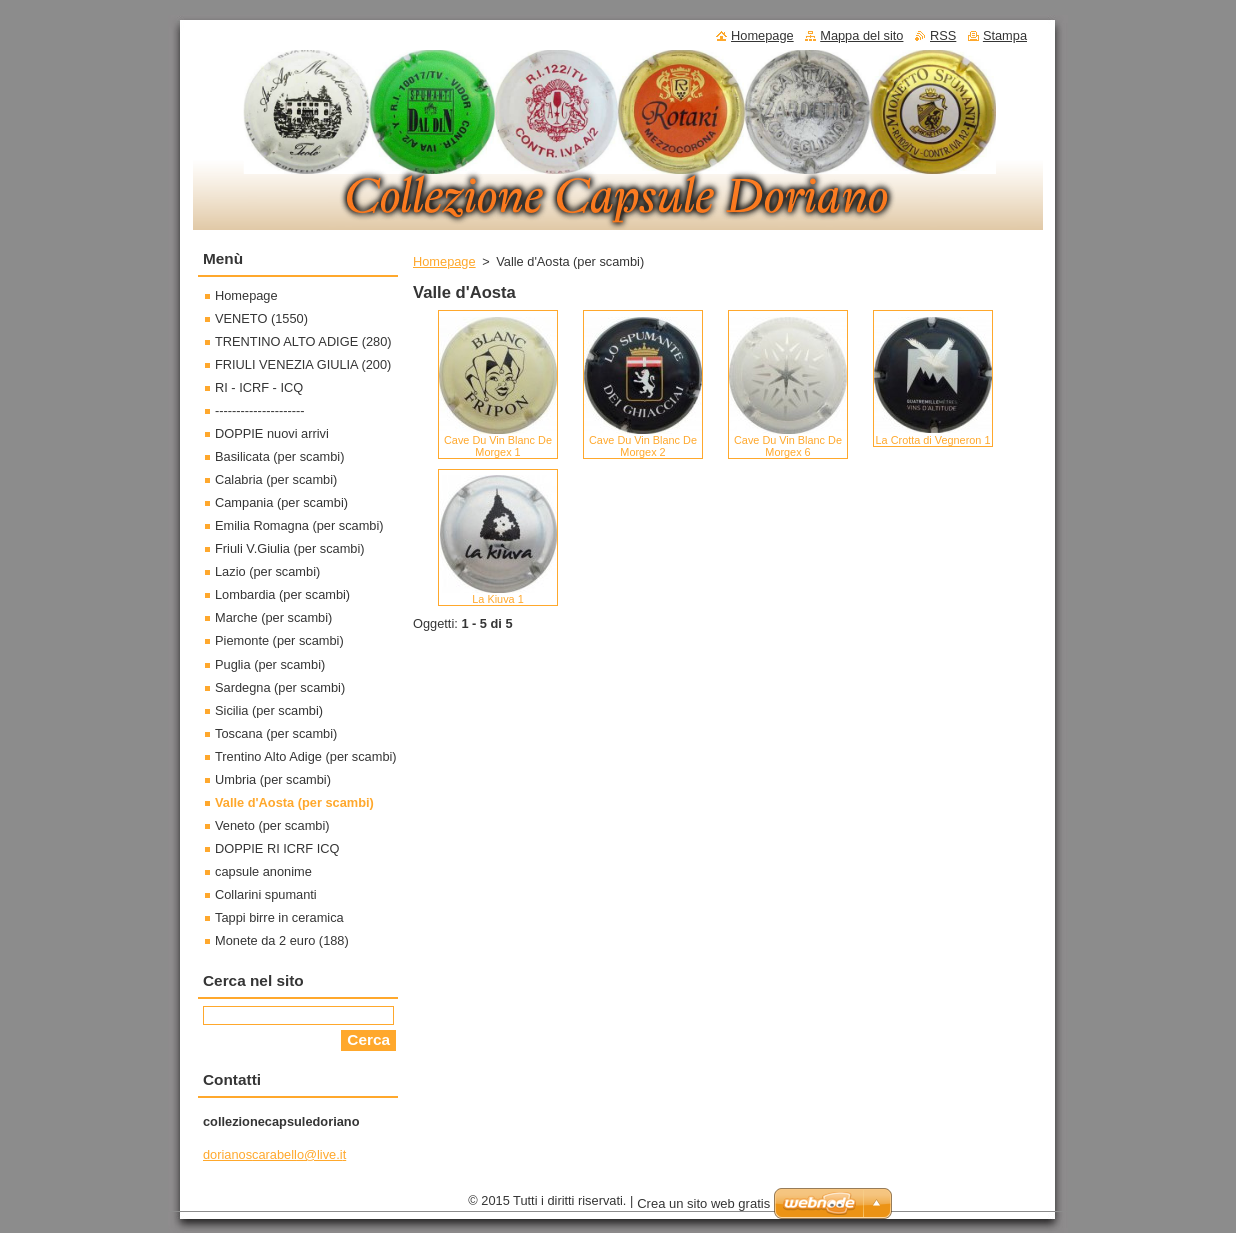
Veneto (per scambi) (272, 825)
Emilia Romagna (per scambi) (299, 525)
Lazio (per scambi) (267, 571)
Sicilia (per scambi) (269, 710)
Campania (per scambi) (281, 502)
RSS (943, 35)
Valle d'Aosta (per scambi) (294, 802)
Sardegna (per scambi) (280, 687)
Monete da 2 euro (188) (282, 940)
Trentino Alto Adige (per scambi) (306, 756)
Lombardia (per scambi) (282, 594)
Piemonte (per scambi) (279, 640)
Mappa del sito (861, 35)
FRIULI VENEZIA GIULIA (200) (303, 364)
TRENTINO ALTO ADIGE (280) (303, 341)
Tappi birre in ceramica (279, 917)
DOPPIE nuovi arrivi (272, 433)
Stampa (1005, 35)
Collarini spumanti (266, 894)
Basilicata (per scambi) (279, 456)
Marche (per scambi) (273, 617)
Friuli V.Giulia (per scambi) (290, 548)
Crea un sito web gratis (703, 1203)
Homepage (444, 261)
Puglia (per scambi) (270, 664)
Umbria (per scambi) (273, 779)
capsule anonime (263, 871)
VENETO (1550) (261, 318)
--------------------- (260, 410)
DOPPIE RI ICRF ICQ (277, 848)
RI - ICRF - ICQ (259, 387)
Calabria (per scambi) (276, 479)
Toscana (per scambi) (276, 733)
